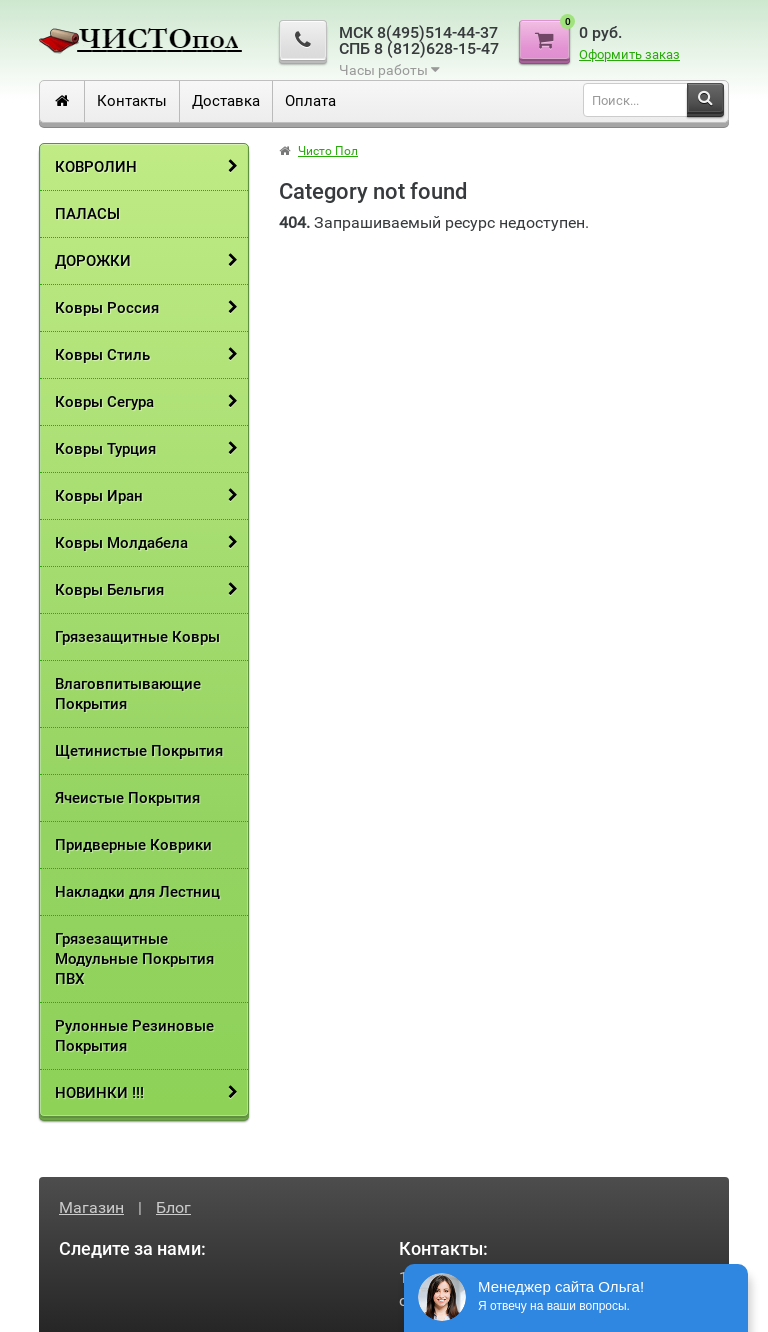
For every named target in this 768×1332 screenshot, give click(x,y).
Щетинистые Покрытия (139, 751)
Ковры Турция (105, 449)
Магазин (91, 1207)
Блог (173, 1207)
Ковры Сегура (104, 402)
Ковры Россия (107, 308)
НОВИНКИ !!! (99, 1093)
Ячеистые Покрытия (127, 798)
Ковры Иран (99, 496)
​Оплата (310, 101)
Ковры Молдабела (121, 543)
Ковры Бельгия (109, 590)
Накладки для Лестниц (137, 892)
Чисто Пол (328, 151)
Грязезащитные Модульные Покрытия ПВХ (134, 959)
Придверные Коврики (133, 845)
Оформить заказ (629, 54)
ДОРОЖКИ (93, 261)
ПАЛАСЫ (87, 214)
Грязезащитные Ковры (137, 637)
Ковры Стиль (102, 355)
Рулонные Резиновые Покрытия (134, 1036)
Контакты (132, 101)
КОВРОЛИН (96, 167)
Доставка (226, 101)
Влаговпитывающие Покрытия (128, 694)
